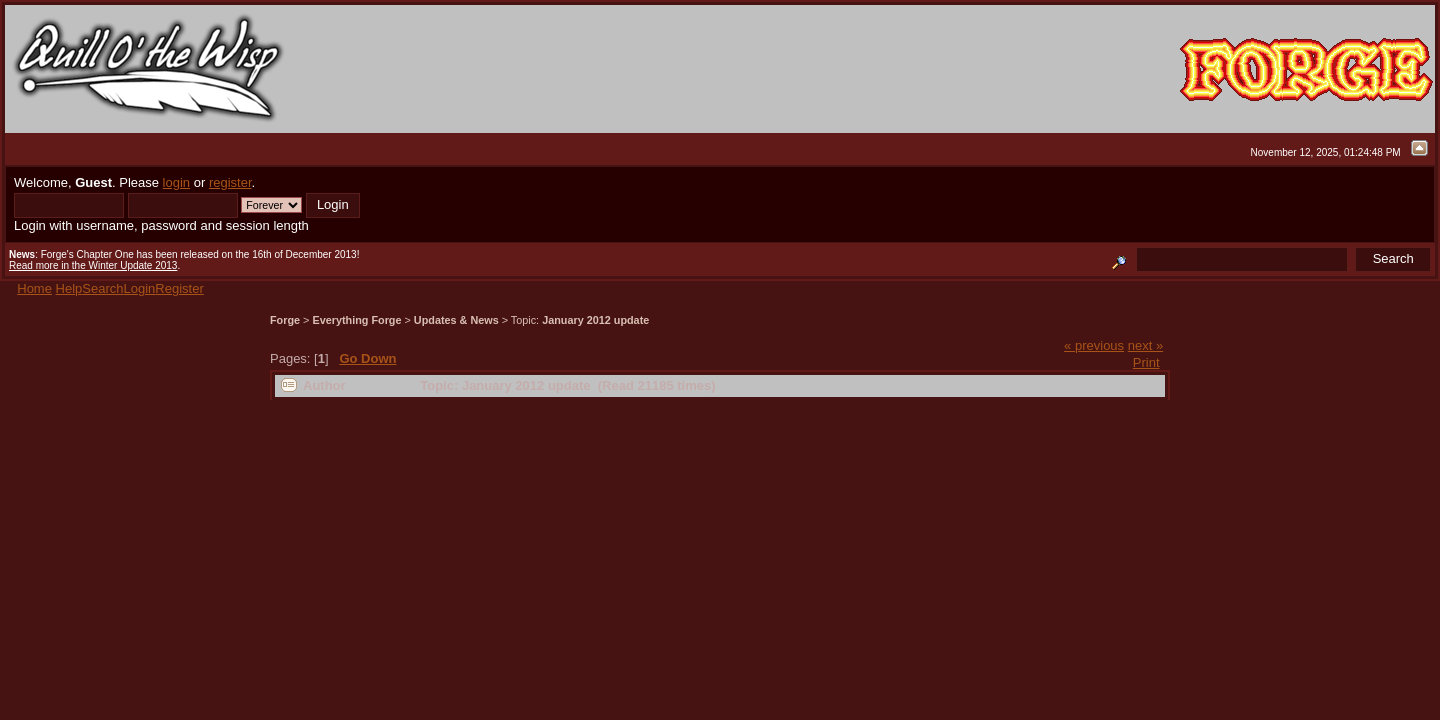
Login (140, 288)
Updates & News (456, 320)
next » (1145, 345)
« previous (1094, 345)
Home (34, 288)
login (176, 182)
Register (179, 288)
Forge (285, 320)
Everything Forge (356, 320)
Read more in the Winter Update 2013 (93, 265)
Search (102, 288)
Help (69, 288)
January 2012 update (595, 320)
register (230, 182)
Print (1146, 362)
